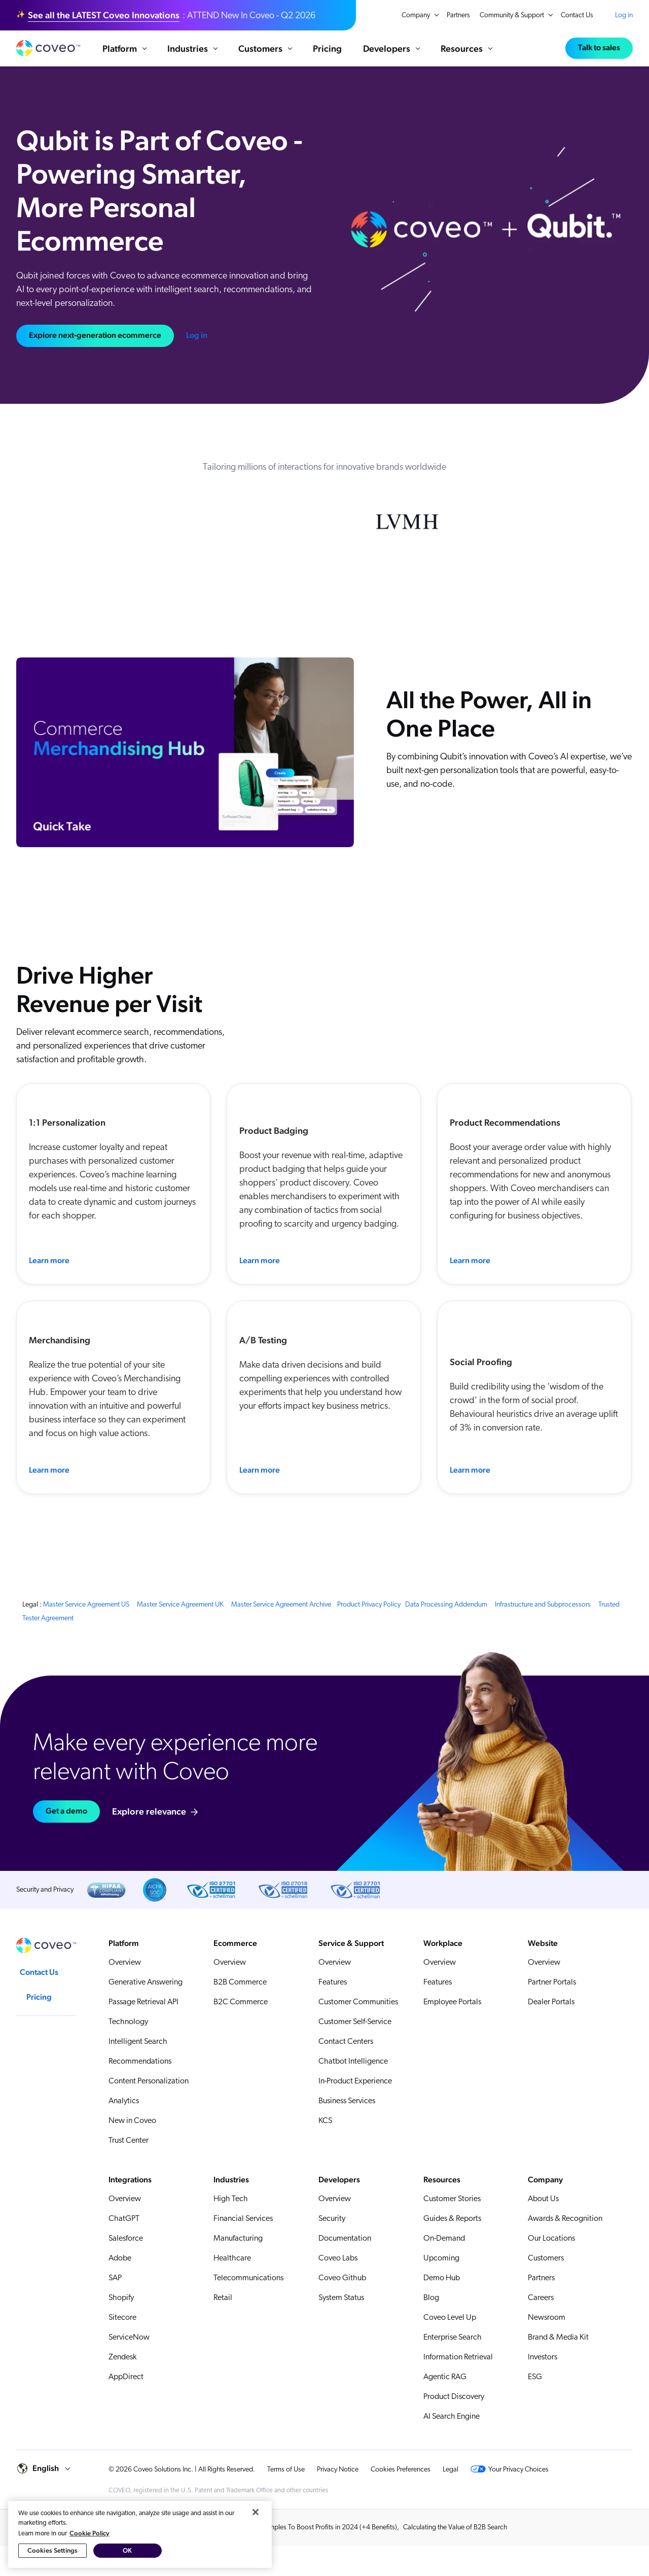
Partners (458, 15)
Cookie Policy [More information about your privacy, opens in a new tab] (89, 2546)
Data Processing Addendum (446, 1605)
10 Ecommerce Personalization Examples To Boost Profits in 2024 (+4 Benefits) (282, 2527)
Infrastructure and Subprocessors (543, 1605)
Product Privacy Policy (369, 1605)
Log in (624, 15)
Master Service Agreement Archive (281, 1605)
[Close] (255, 2525)
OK (127, 2563)
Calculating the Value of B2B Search (455, 2527)
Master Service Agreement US (86, 1605)
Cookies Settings (52, 2563)
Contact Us (577, 15)
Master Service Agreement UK (180, 1605)
